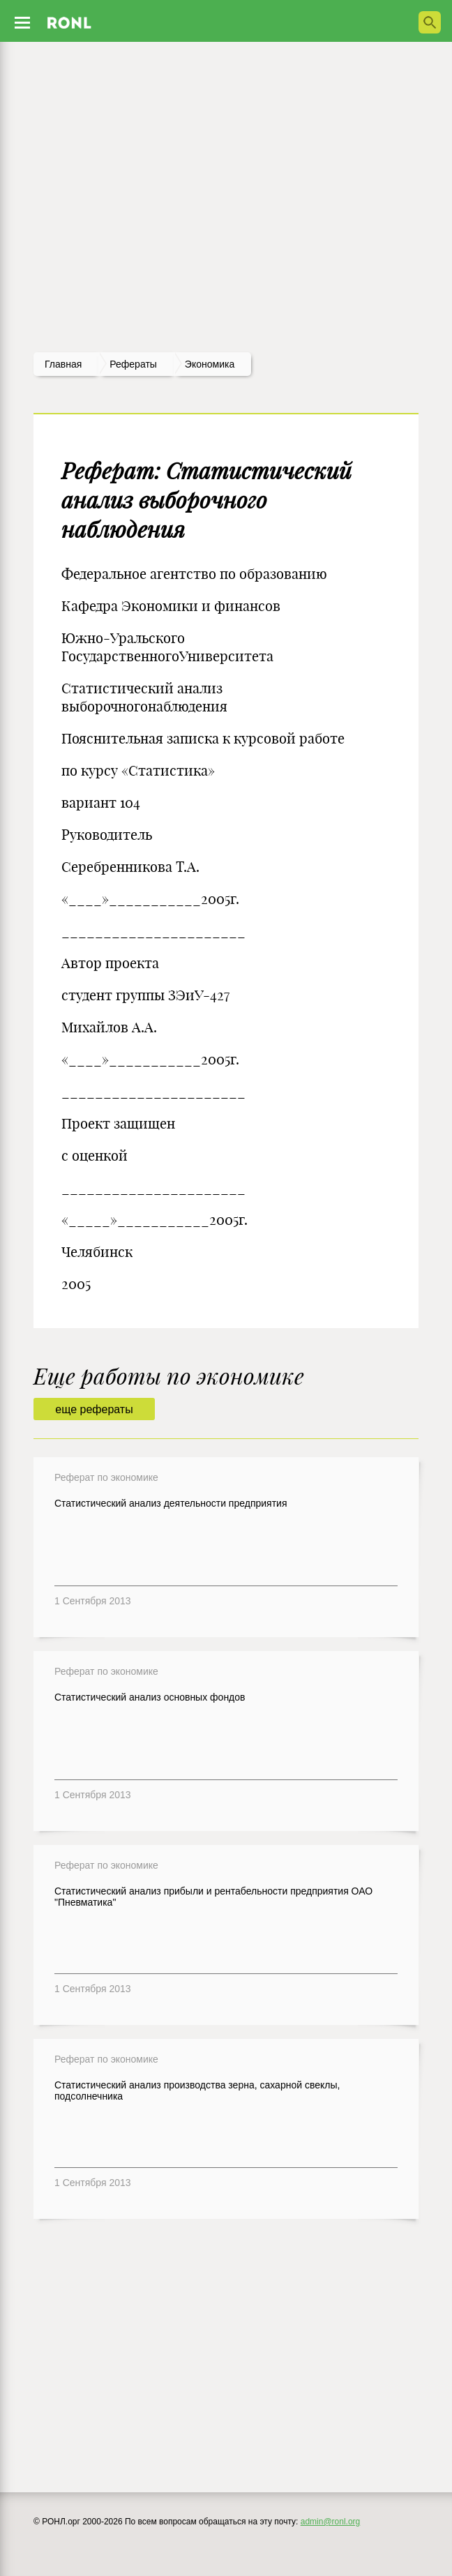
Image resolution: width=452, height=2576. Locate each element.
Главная (63, 364)
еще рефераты (94, 1409)
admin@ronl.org (331, 2521)
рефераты (133, 364)
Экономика (209, 364)
